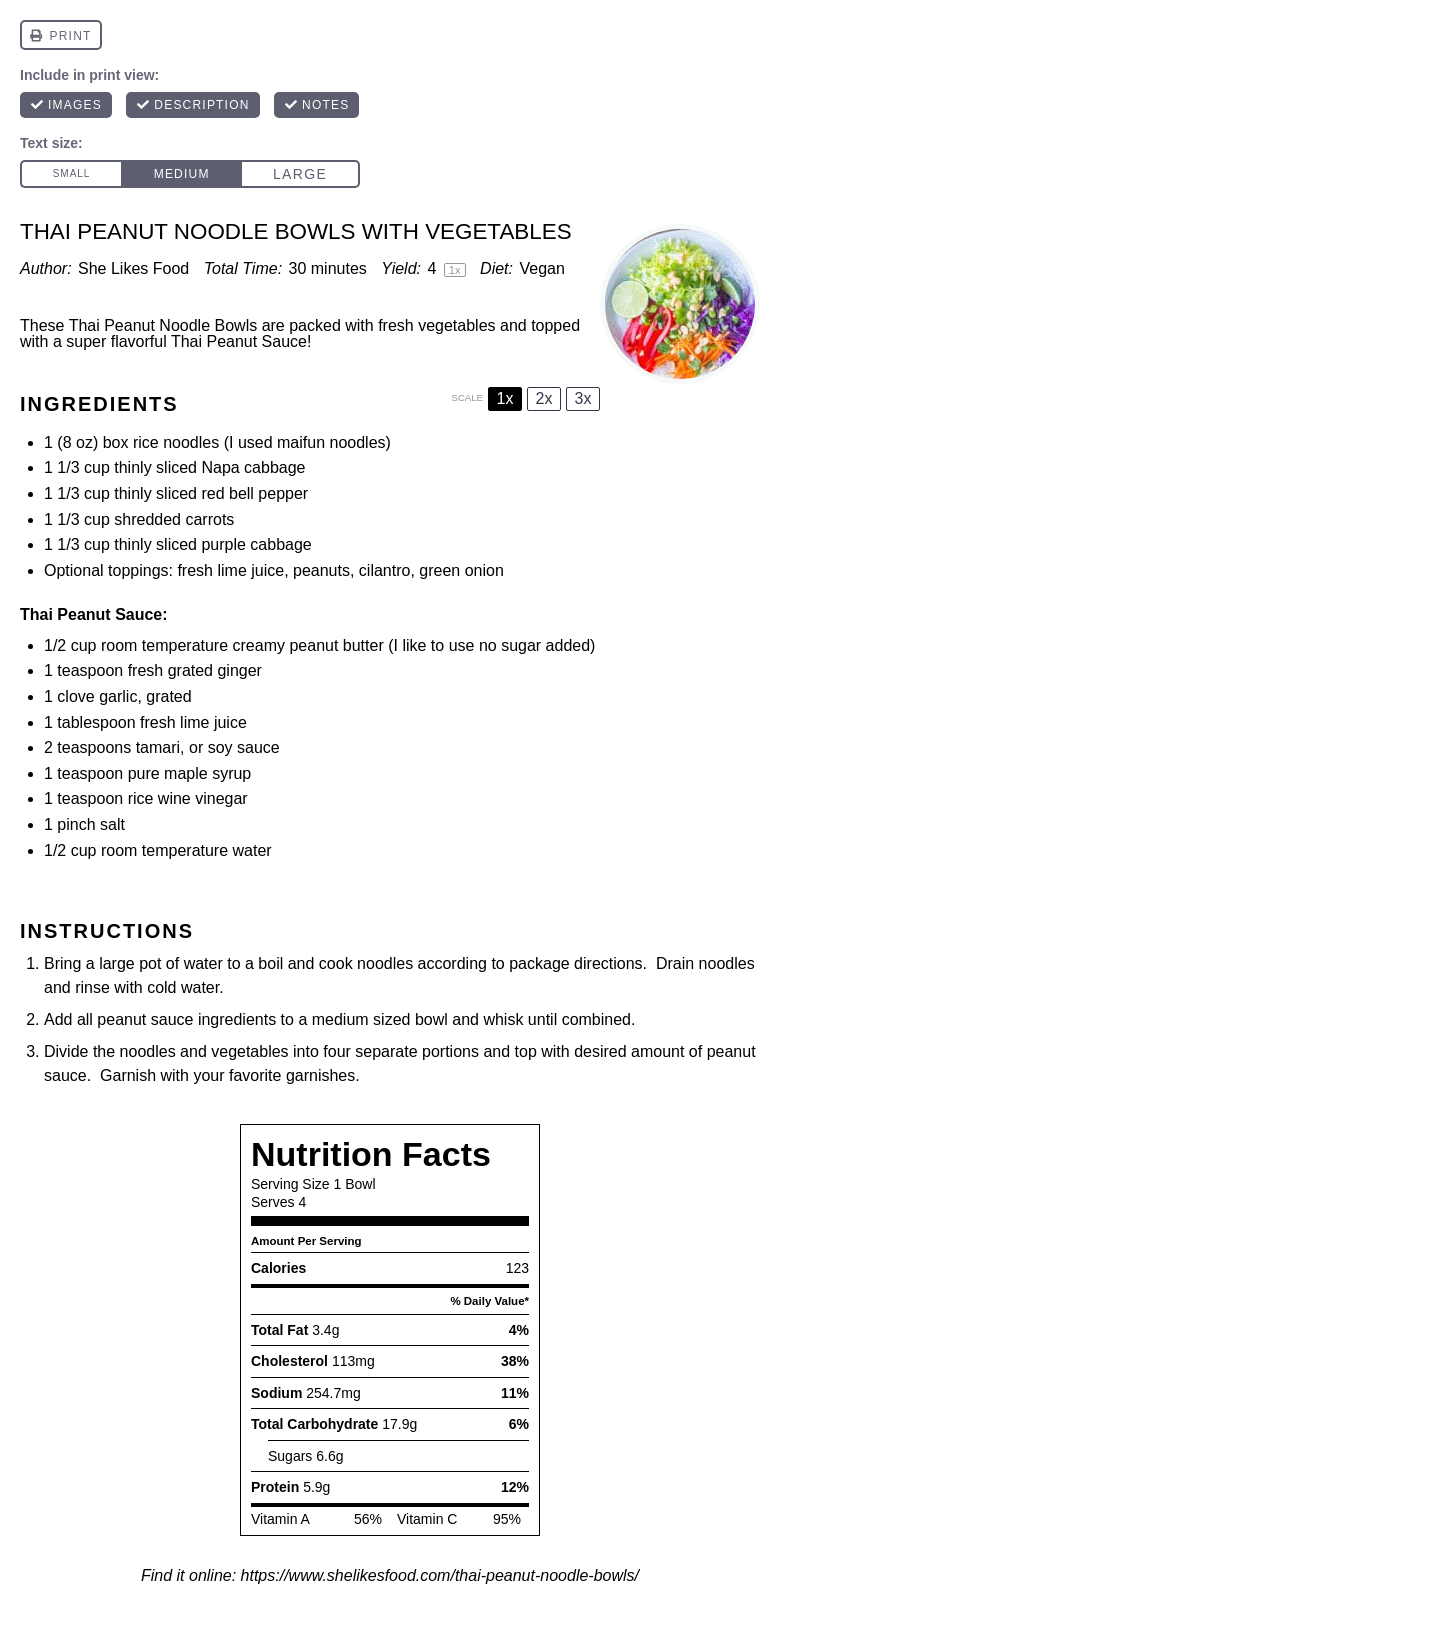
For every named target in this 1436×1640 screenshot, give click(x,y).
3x (583, 398)
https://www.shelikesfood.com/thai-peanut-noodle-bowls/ (440, 1575)
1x (505, 398)
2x (544, 398)
